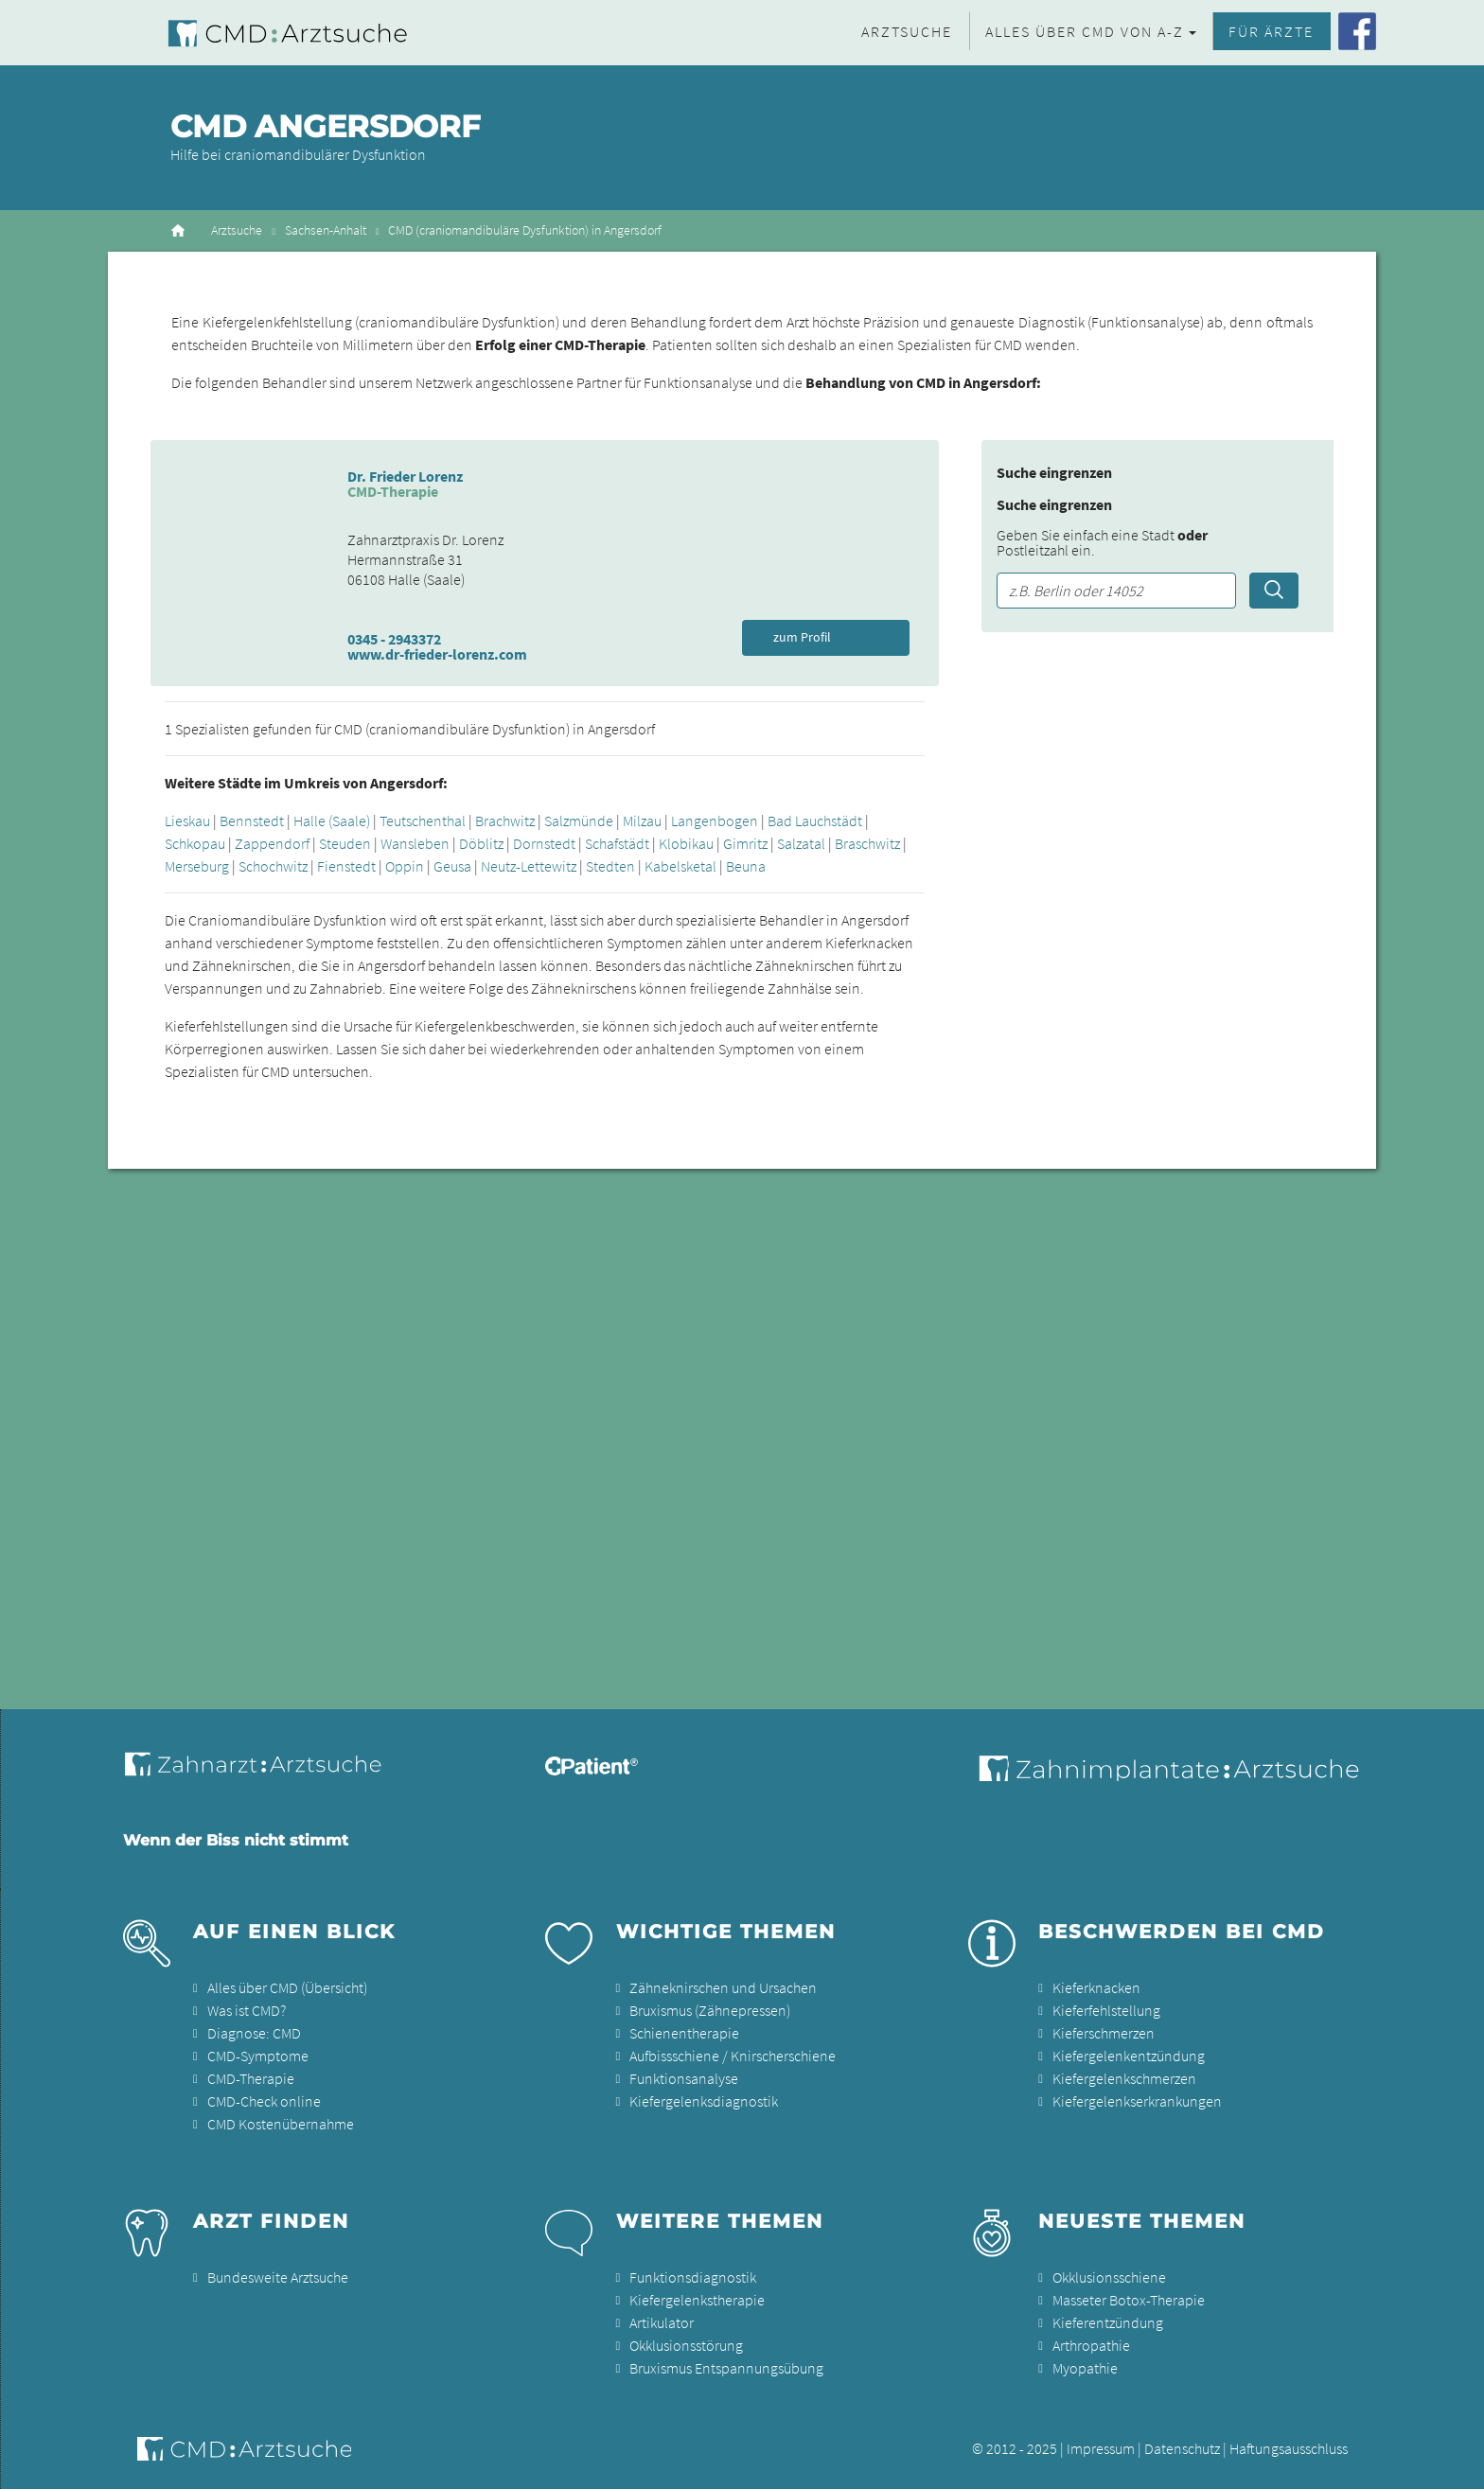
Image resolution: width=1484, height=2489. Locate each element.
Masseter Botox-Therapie (1128, 2299)
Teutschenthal (423, 820)
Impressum (1101, 2448)
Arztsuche (906, 31)
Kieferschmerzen (1103, 2032)
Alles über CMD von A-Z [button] (1084, 31)
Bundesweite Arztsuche (277, 2277)
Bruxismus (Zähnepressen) (709, 2010)
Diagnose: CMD (254, 2032)
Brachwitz (505, 820)
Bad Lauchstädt (815, 820)
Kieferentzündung (1107, 2322)
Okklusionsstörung (686, 2345)
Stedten (610, 865)
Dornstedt (544, 843)
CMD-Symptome (258, 2055)
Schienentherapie (684, 2032)
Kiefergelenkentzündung (1128, 2055)
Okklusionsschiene (1109, 2277)
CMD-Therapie (250, 2078)
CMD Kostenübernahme (280, 2123)
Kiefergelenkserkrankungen (1137, 2101)
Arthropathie (1091, 2345)
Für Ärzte (1271, 31)
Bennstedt (252, 820)
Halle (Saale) (331, 820)
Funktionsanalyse (683, 2078)
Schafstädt (617, 843)
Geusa (452, 865)
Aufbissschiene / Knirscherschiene (732, 2055)
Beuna (746, 865)
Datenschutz (1182, 2448)
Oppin (404, 865)
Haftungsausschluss (1288, 2448)
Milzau (642, 820)
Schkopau (195, 843)
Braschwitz (867, 843)
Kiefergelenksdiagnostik (703, 2101)
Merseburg (197, 865)
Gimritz (745, 843)
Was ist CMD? (246, 2010)
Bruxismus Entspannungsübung (726, 2367)
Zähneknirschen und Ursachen (723, 1987)
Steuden (345, 843)
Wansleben (415, 843)
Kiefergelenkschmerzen (1124, 2078)
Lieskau (187, 820)
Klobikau (686, 843)
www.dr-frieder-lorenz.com (437, 654)
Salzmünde (578, 820)
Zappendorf (272, 843)
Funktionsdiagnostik (692, 2277)
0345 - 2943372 (394, 638)
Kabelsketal (680, 865)
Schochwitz (273, 865)
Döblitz (481, 843)
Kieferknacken (1096, 1987)
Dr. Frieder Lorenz (405, 476)
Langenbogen (714, 820)
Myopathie (1085, 2367)
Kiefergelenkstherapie (697, 2299)
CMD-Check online (264, 2101)
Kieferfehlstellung (1106, 2010)
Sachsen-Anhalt (325, 230)
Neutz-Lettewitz (528, 865)
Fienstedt (346, 865)
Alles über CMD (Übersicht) (287, 1987)
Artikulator (661, 2322)
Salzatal (801, 843)
